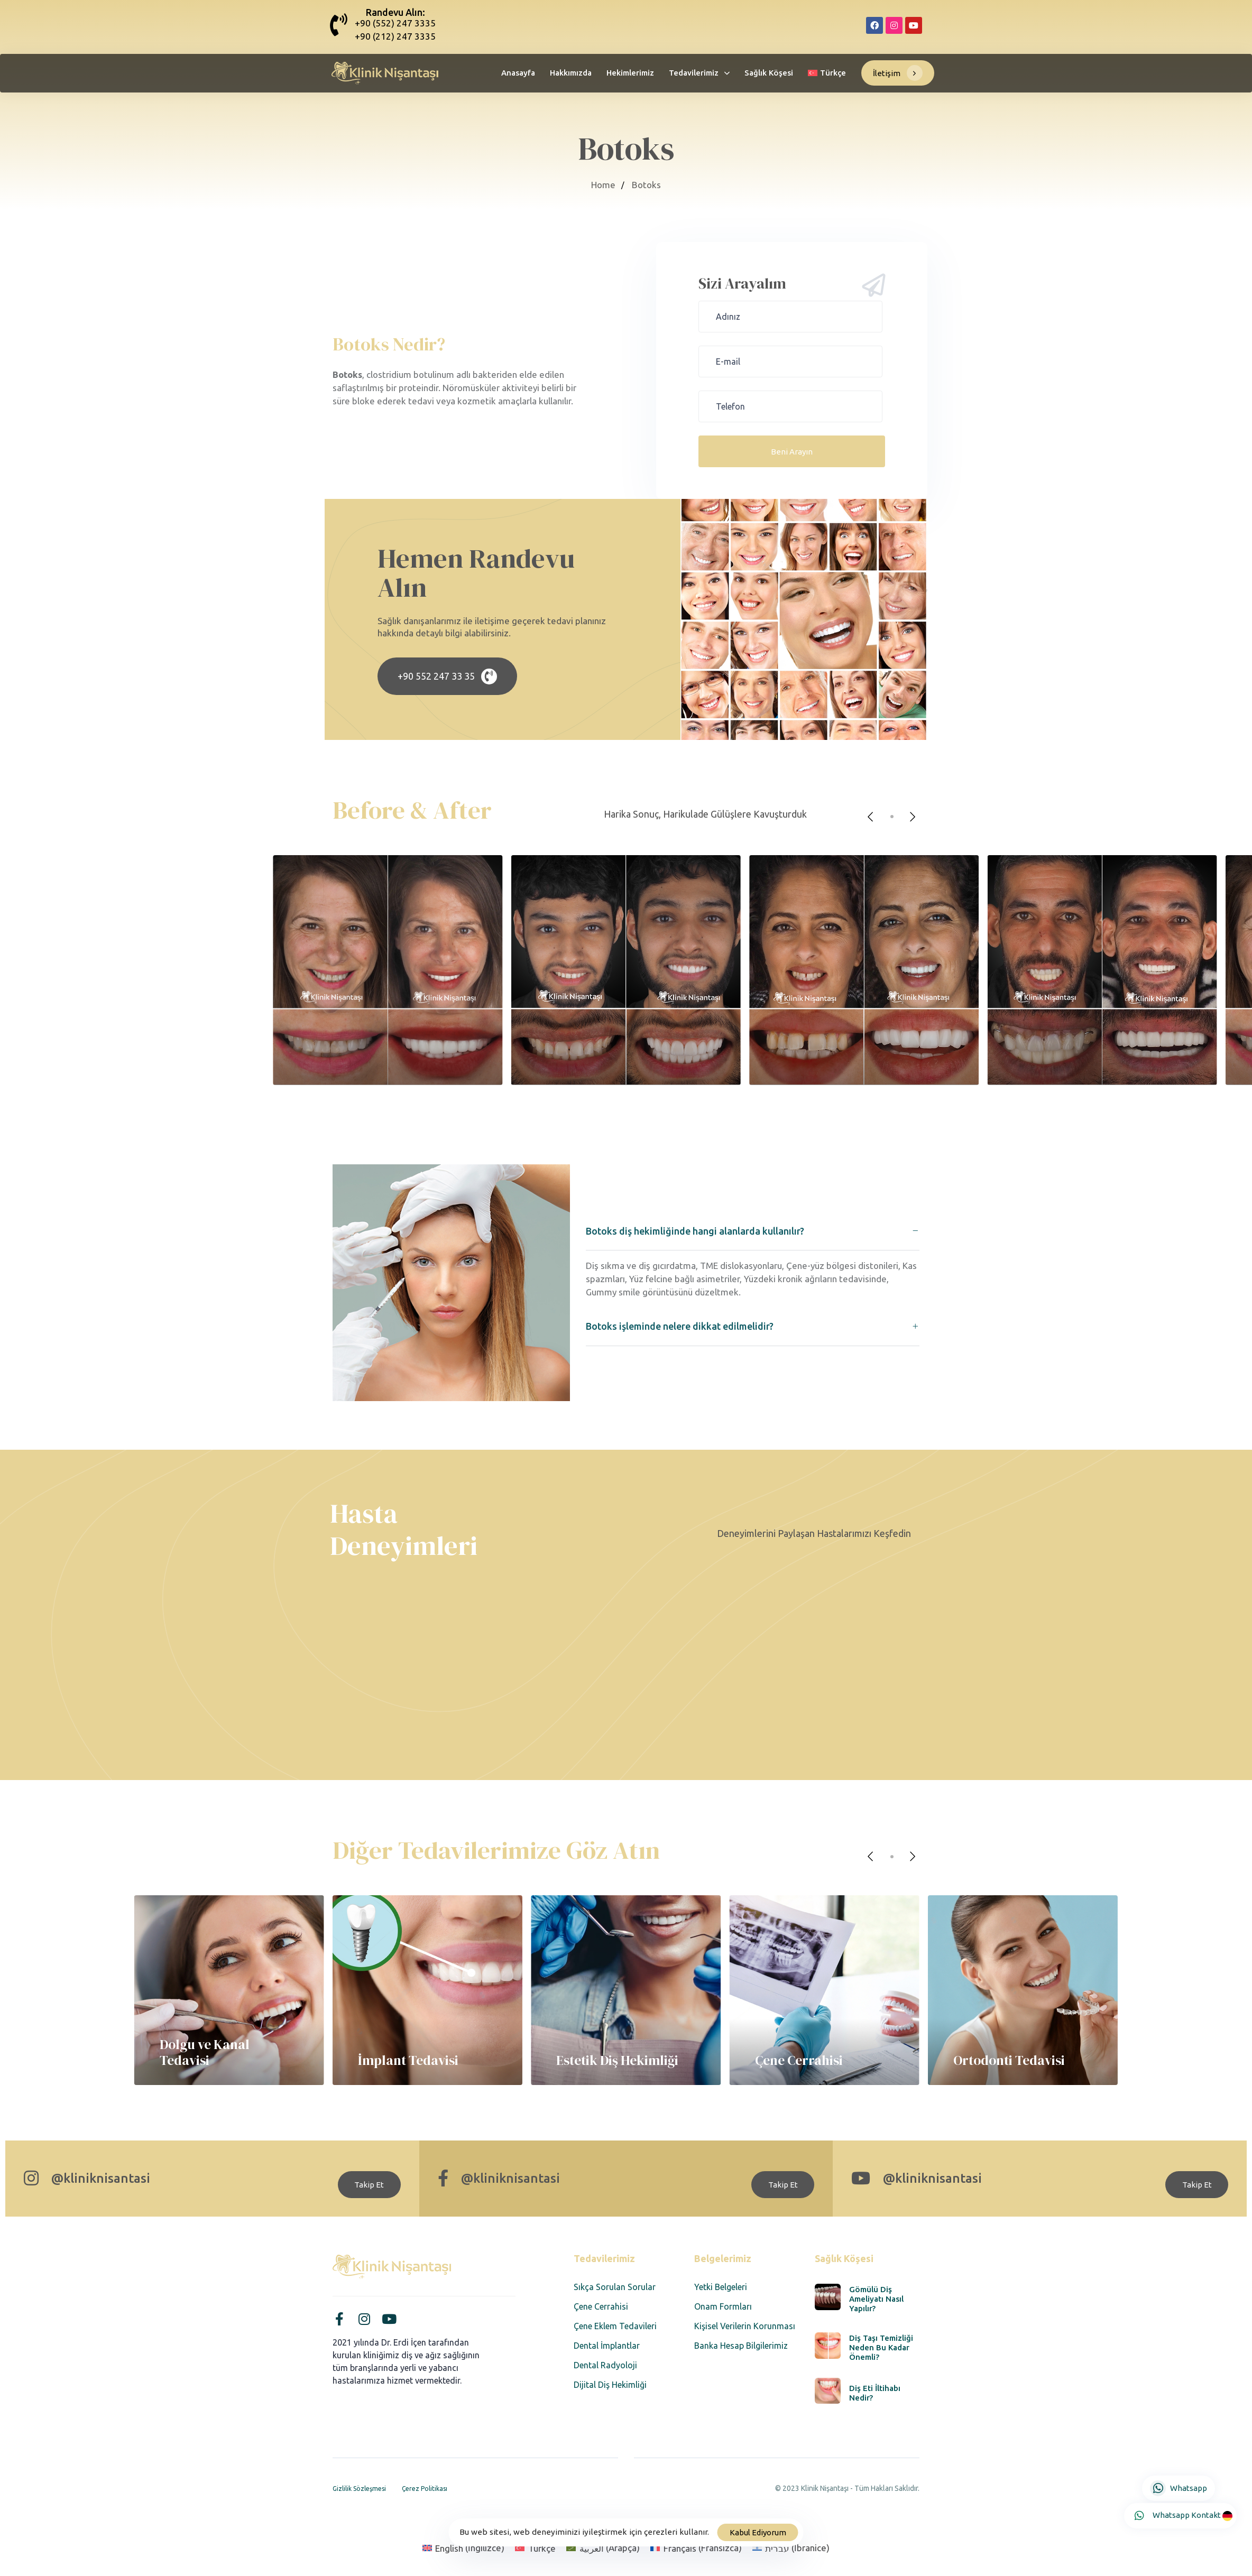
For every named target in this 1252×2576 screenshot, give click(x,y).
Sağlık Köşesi (768, 72)
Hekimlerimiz (630, 72)
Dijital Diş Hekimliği (610, 2384)
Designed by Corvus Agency (869, 2502)
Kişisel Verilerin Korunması (744, 2326)
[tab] (752, 1231)
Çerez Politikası (424, 2488)
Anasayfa (518, 72)
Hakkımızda (571, 72)
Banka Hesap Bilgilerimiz (741, 2345)
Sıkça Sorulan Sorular (615, 2287)
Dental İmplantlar (607, 2345)
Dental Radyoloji (605, 2365)
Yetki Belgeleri (720, 2287)
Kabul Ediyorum (758, 2532)
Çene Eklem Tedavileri (615, 2326)
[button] (752, 1231)
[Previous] (870, 817)
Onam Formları (723, 2306)
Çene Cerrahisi (601, 2306)
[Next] (913, 817)
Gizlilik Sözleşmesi (359, 2488)
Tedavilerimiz (699, 72)
